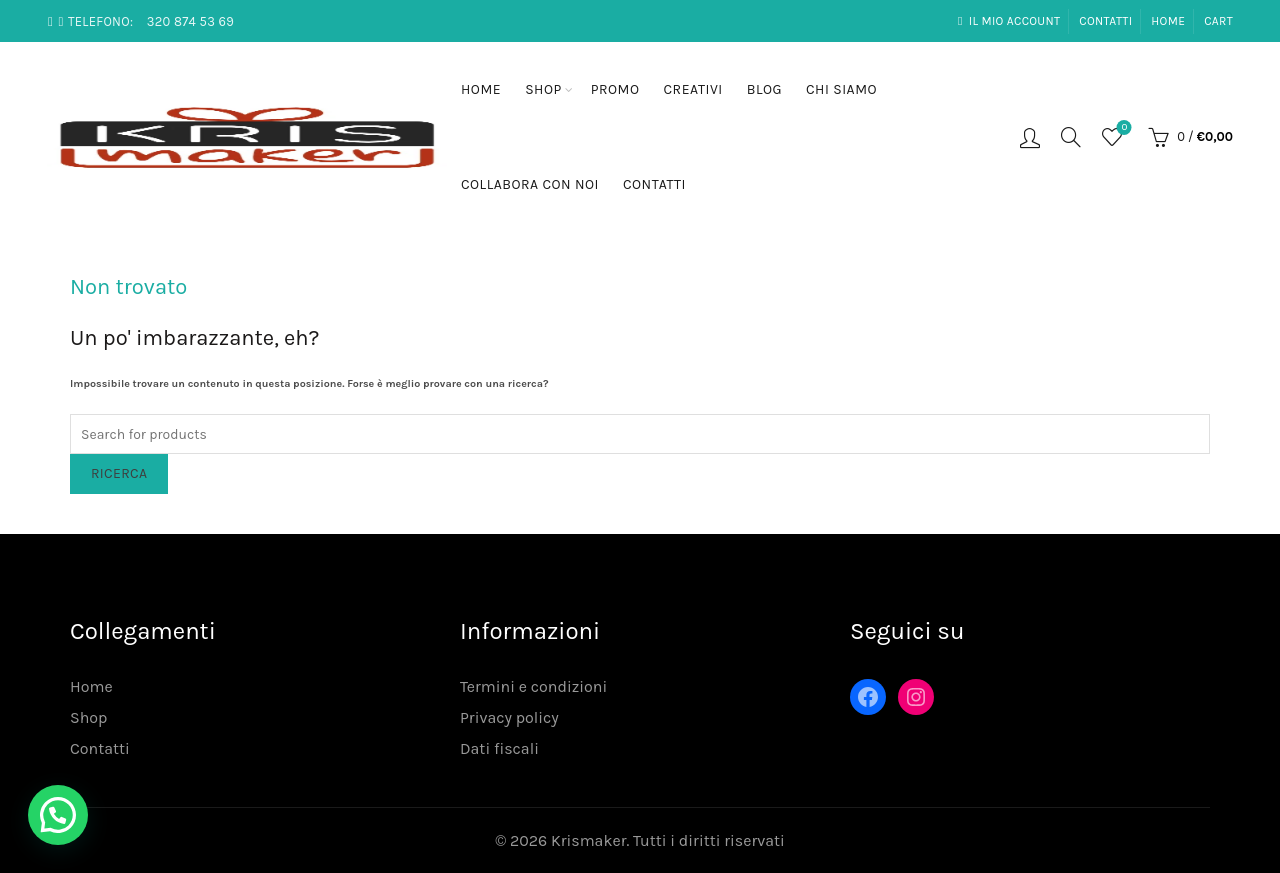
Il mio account (1008, 21)
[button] (58, 815)
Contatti (1105, 21)
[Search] (1071, 137)
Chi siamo (841, 89)
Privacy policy (509, 717)
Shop (543, 89)
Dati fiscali (499, 748)
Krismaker (588, 840)
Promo (615, 89)
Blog (764, 89)
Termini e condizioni (533, 686)
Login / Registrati (1030, 137)
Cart (1218, 21)
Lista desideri (1122, 128)
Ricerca (119, 473)
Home (1168, 21)
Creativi (693, 89)
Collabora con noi (530, 184)
